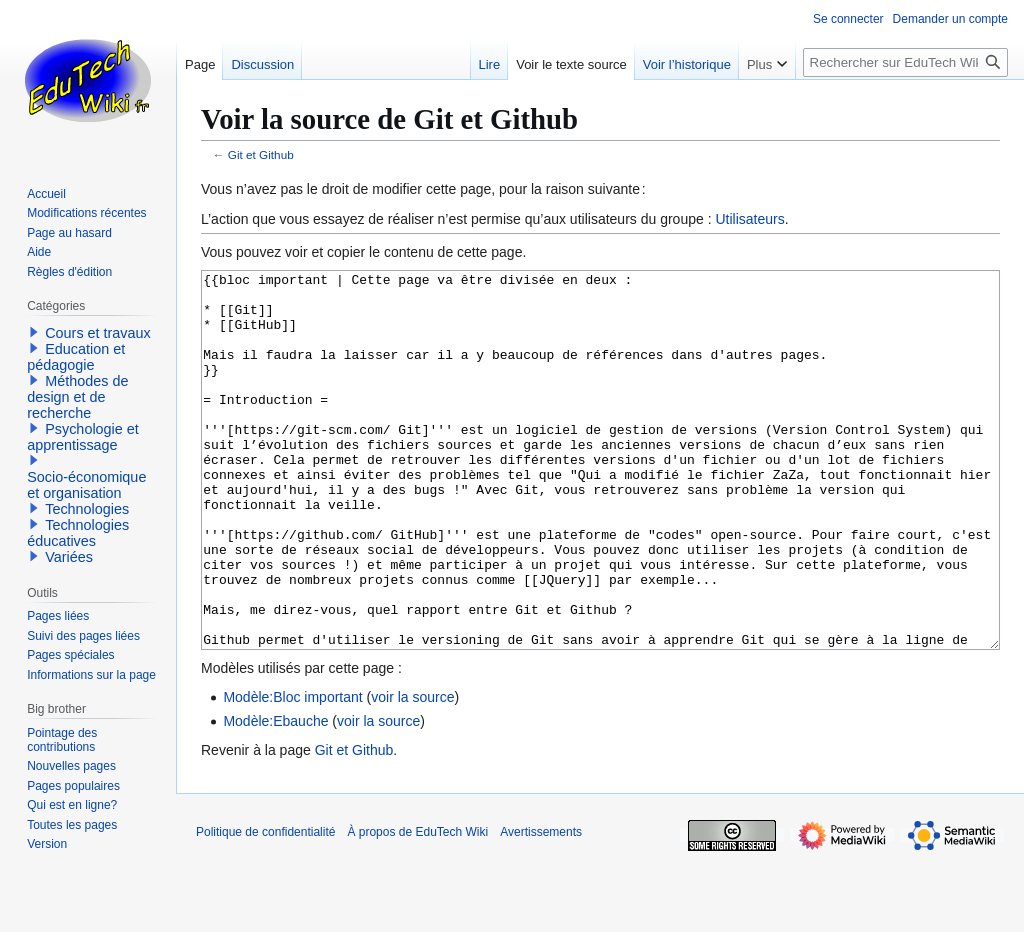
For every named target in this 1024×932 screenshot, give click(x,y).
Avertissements (541, 907)
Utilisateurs (749, 219)
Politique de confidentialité (265, 907)
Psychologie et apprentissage (83, 437)
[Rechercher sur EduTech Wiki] (905, 62)
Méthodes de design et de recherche (77, 397)
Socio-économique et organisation (86, 485)
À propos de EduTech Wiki (417, 907)
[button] (34, 332)
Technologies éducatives (78, 533)
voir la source (412, 772)
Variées (69, 557)
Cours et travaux (98, 333)
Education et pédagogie (76, 357)
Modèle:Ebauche (275, 796)
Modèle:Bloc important (292, 772)
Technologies (87, 509)
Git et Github (261, 154)
